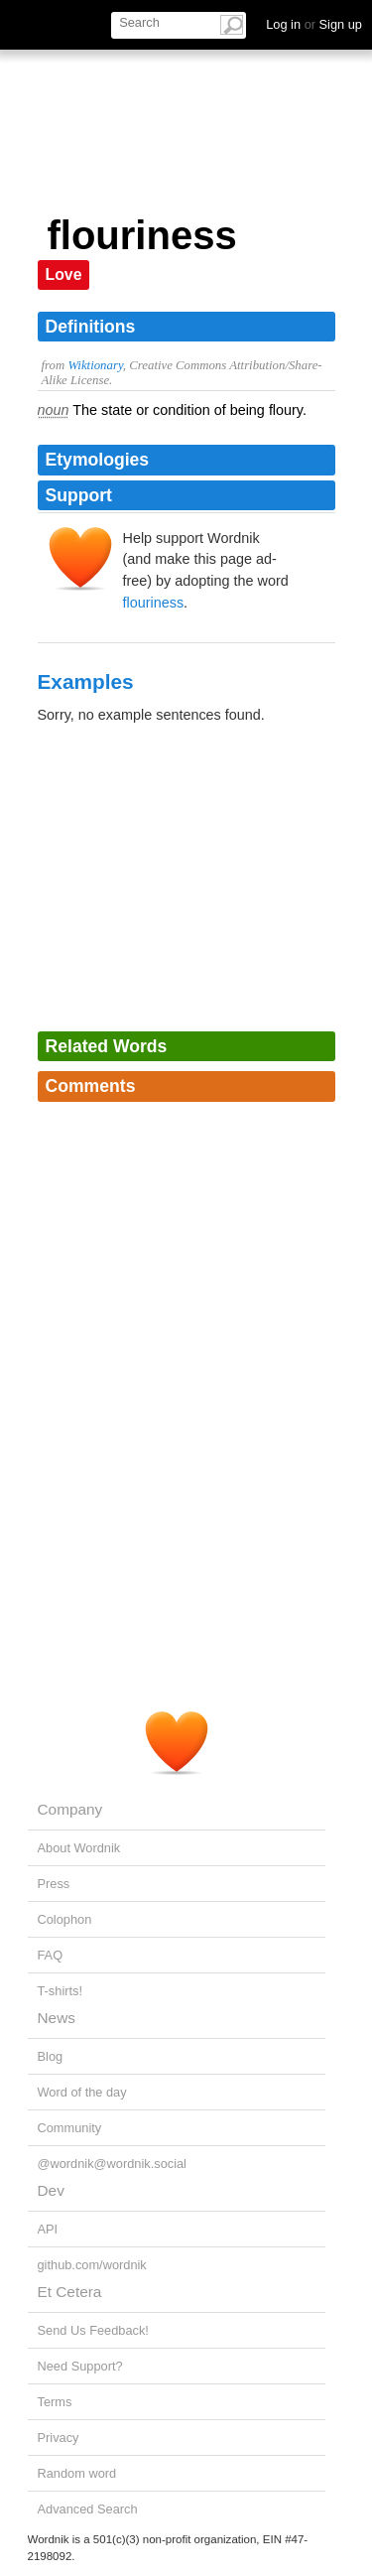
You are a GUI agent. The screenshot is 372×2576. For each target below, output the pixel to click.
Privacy (58, 2437)
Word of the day (82, 2092)
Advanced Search (88, 2509)
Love (64, 274)
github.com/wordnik (92, 2264)
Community (70, 2127)
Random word (77, 2473)
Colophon (65, 1919)
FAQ (50, 1955)
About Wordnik (79, 1847)
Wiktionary (94, 365)
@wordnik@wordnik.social (112, 2163)
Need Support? (80, 2366)
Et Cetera (70, 2291)
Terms (55, 2401)
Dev (51, 2190)
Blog (50, 2056)
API (48, 2229)
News (56, 2017)
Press (54, 1883)
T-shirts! (60, 1990)
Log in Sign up (314, 24)
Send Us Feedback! (93, 2330)
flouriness (154, 602)
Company (70, 1809)
